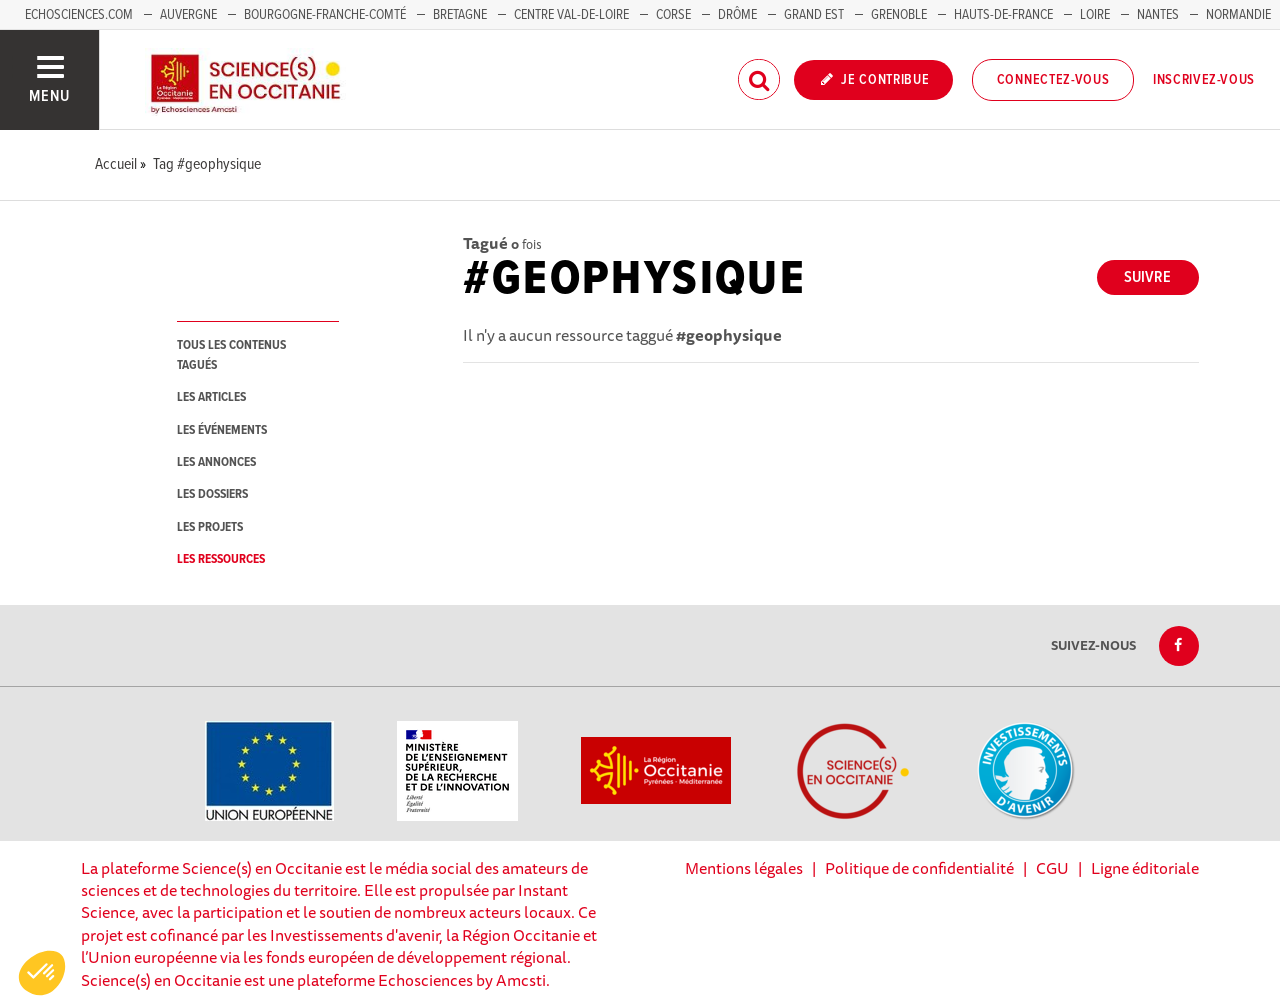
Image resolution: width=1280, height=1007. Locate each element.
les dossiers (212, 494)
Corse (673, 15)
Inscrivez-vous (1204, 80)
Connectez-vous (1053, 80)
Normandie (1238, 15)
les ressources (221, 559)
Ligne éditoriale (1145, 868)
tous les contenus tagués (231, 355)
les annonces (216, 462)
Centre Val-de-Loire (571, 15)
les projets (210, 527)
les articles (211, 397)
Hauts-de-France (1003, 15)
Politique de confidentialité (919, 868)
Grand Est (814, 15)
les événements (222, 430)
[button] (42, 973)
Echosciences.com (79, 15)
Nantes (1158, 15)
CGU (1052, 868)
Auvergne (188, 15)
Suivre (1147, 277)
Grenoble (900, 15)
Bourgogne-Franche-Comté (325, 15)
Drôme (737, 15)
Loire (1095, 15)
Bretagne (460, 15)
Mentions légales (744, 868)
